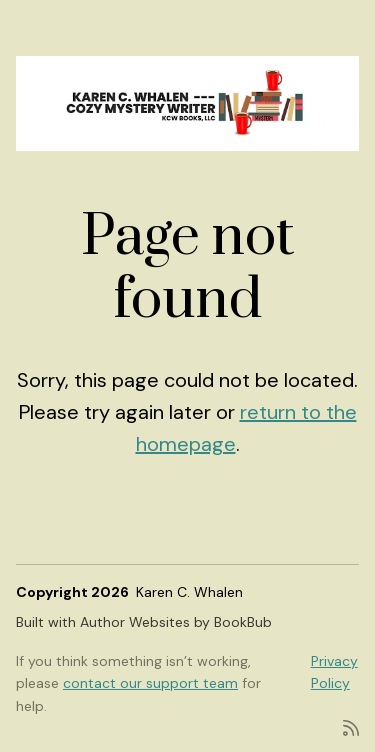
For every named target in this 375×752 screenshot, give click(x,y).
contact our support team (150, 683)
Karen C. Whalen (189, 592)
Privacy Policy (334, 672)
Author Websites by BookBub (176, 622)
